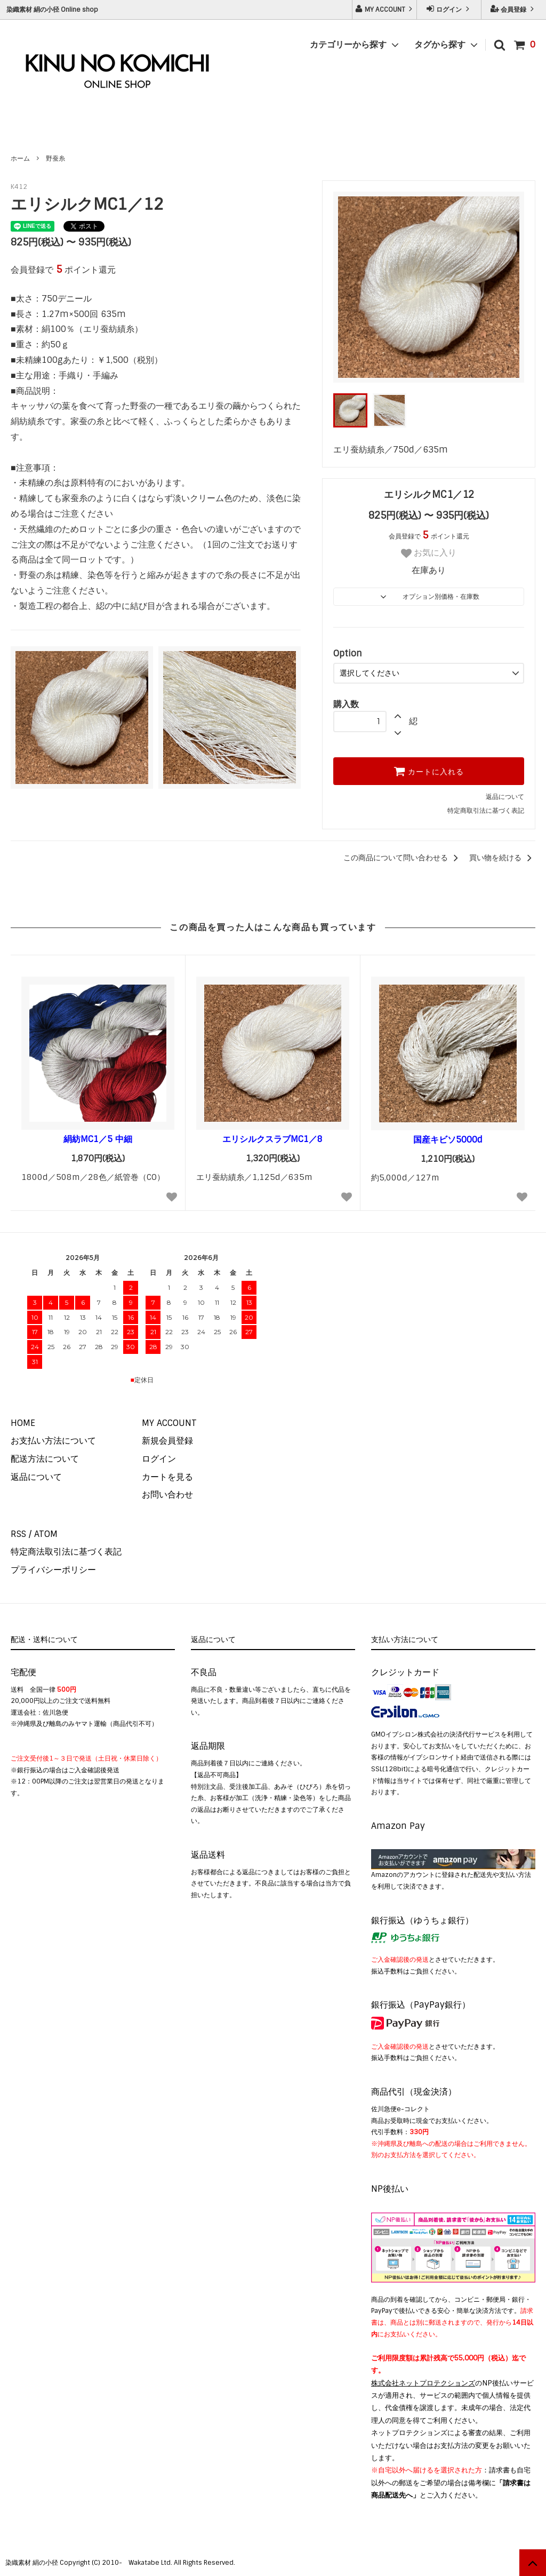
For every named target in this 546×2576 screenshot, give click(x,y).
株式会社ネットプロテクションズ (423, 2383)
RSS (18, 1534)
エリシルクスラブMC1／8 (272, 1139)
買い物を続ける (502, 857)
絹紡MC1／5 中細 (97, 1139)
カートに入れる (429, 771)
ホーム (20, 158)
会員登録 (513, 9)
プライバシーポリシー (53, 1569)
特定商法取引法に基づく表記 (66, 1551)
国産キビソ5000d (448, 1140)
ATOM (46, 1534)
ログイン (449, 9)
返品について (505, 796)
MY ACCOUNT (385, 9)
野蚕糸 (55, 158)
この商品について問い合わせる (402, 857)
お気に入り (428, 553)
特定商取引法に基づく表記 (485, 810)
